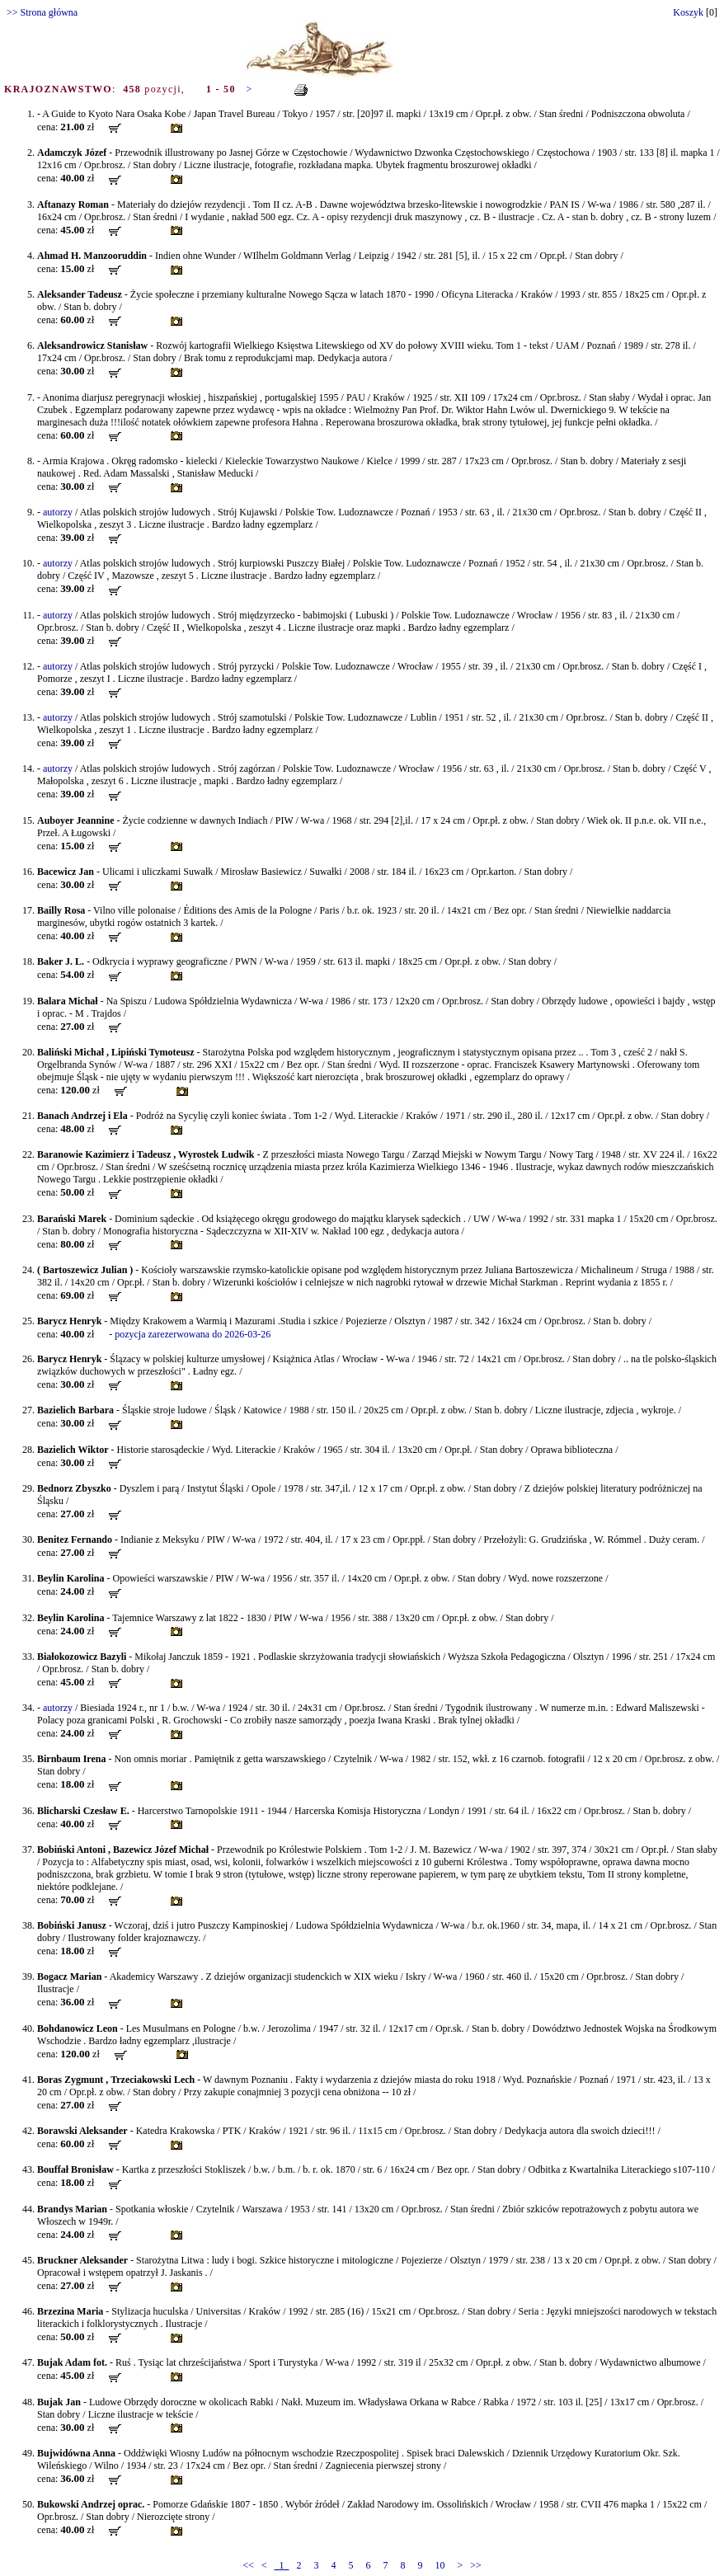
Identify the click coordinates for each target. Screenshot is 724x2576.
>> (476, 2565)
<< (248, 2565)
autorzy (58, 512)
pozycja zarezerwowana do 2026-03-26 (192, 1334)
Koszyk (688, 12)
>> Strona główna (42, 12)
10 (440, 2565)
